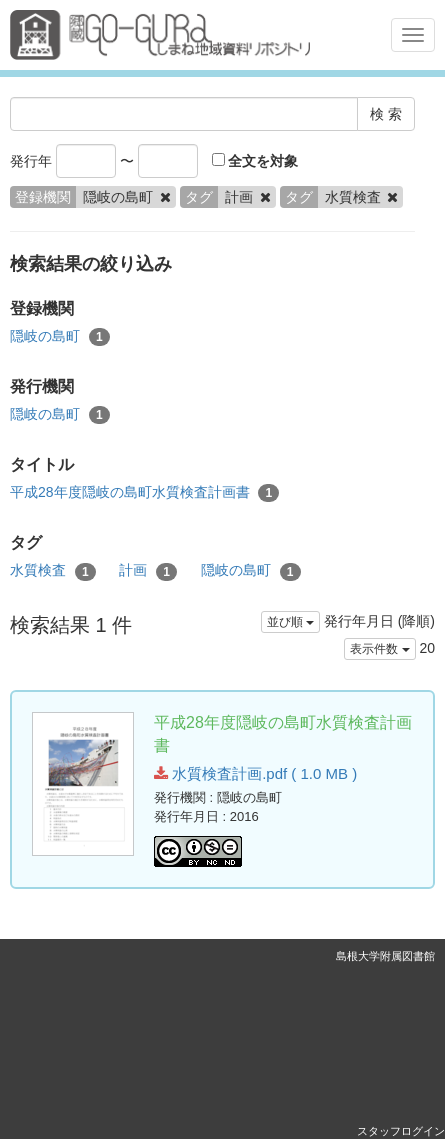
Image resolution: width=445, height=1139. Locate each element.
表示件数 (379, 649)
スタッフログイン (401, 1131)
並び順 (290, 622)
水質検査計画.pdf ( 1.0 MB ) (255, 773)
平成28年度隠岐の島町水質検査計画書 (144, 493)
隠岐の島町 (60, 337)
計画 (148, 571)
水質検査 (53, 571)
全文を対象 (255, 161)
